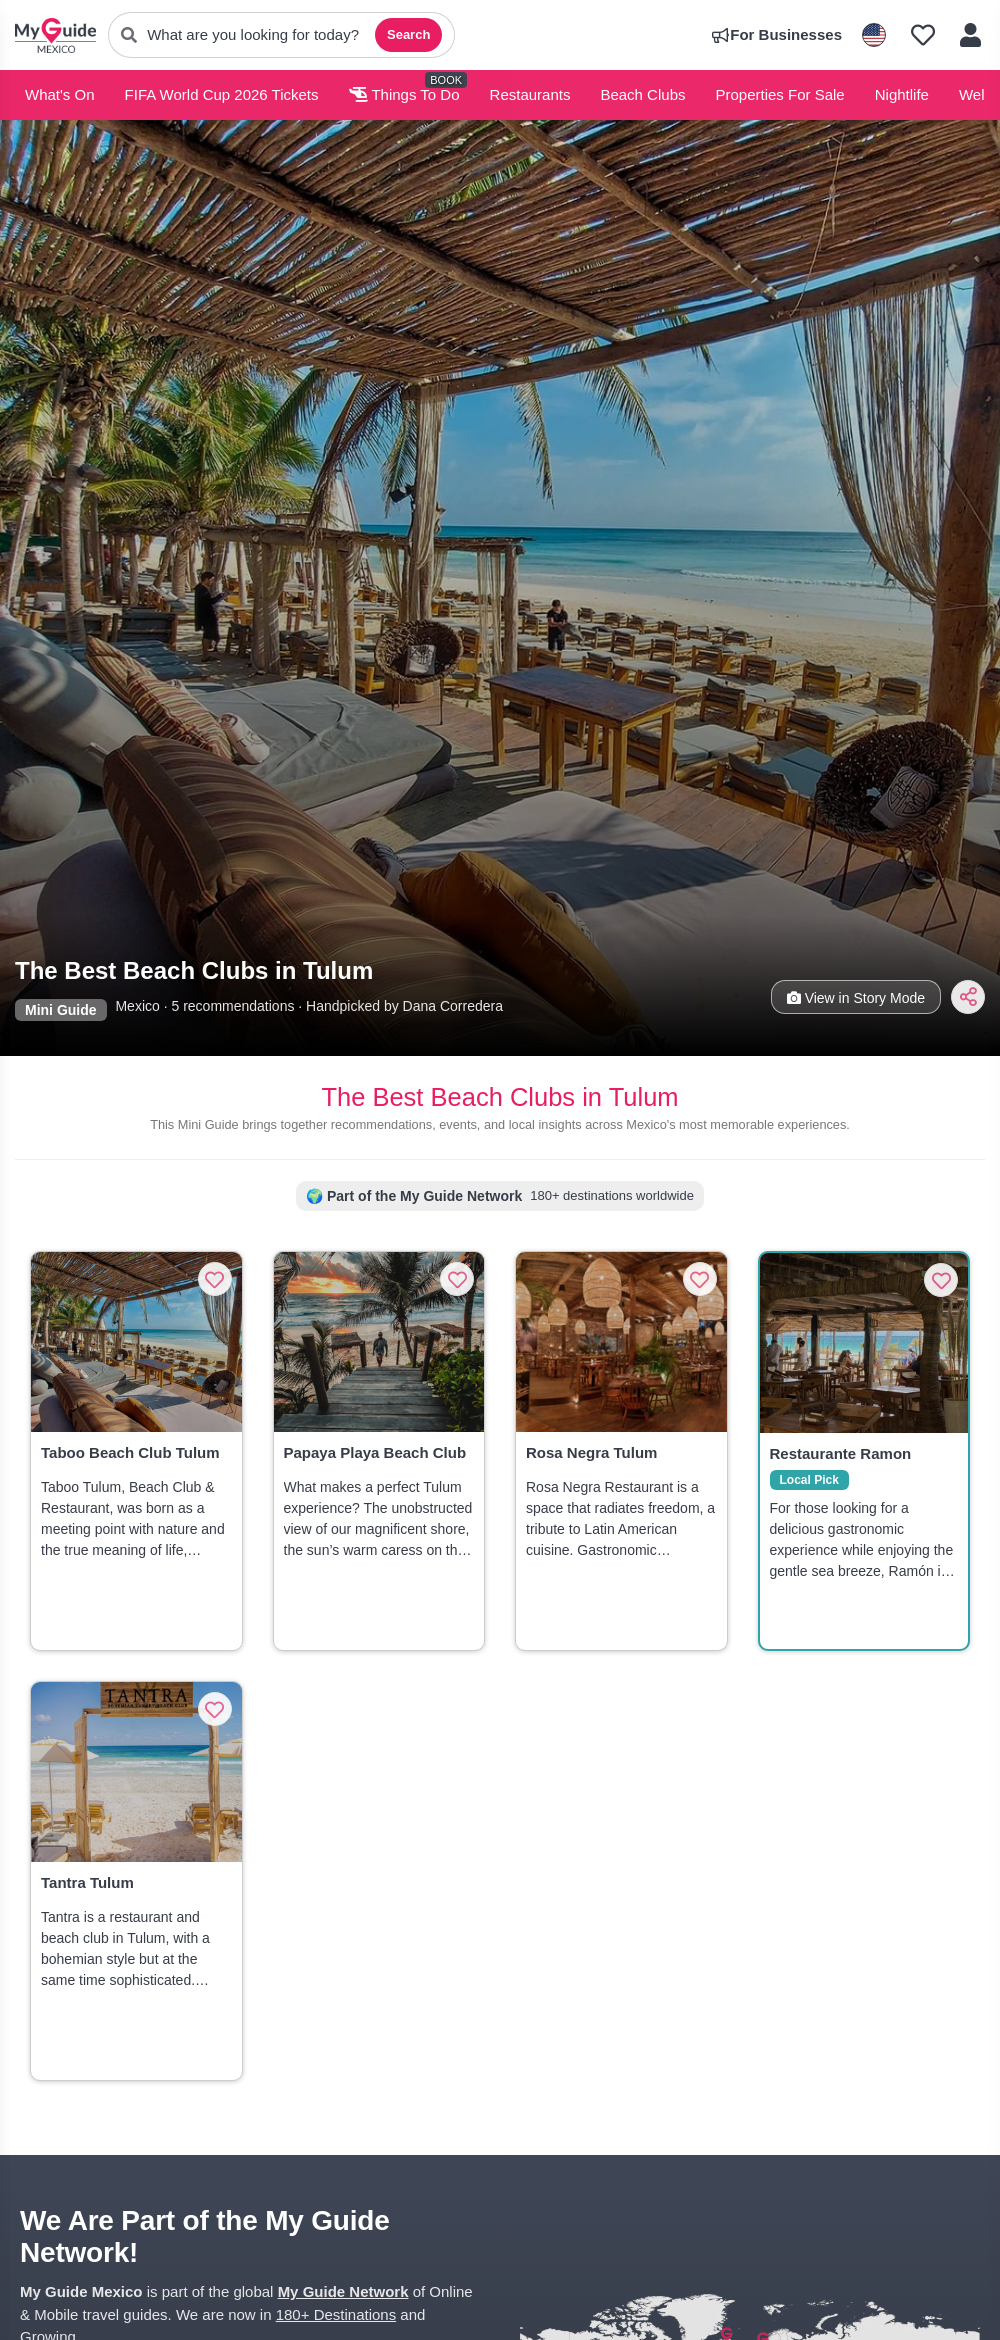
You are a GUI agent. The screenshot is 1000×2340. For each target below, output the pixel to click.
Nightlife (902, 94)
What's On (60, 94)
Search (408, 34)
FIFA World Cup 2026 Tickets (222, 94)
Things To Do (404, 94)
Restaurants (530, 94)
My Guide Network (343, 2291)
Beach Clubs (642, 94)
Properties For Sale (779, 94)
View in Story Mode (856, 998)
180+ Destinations (336, 2314)
